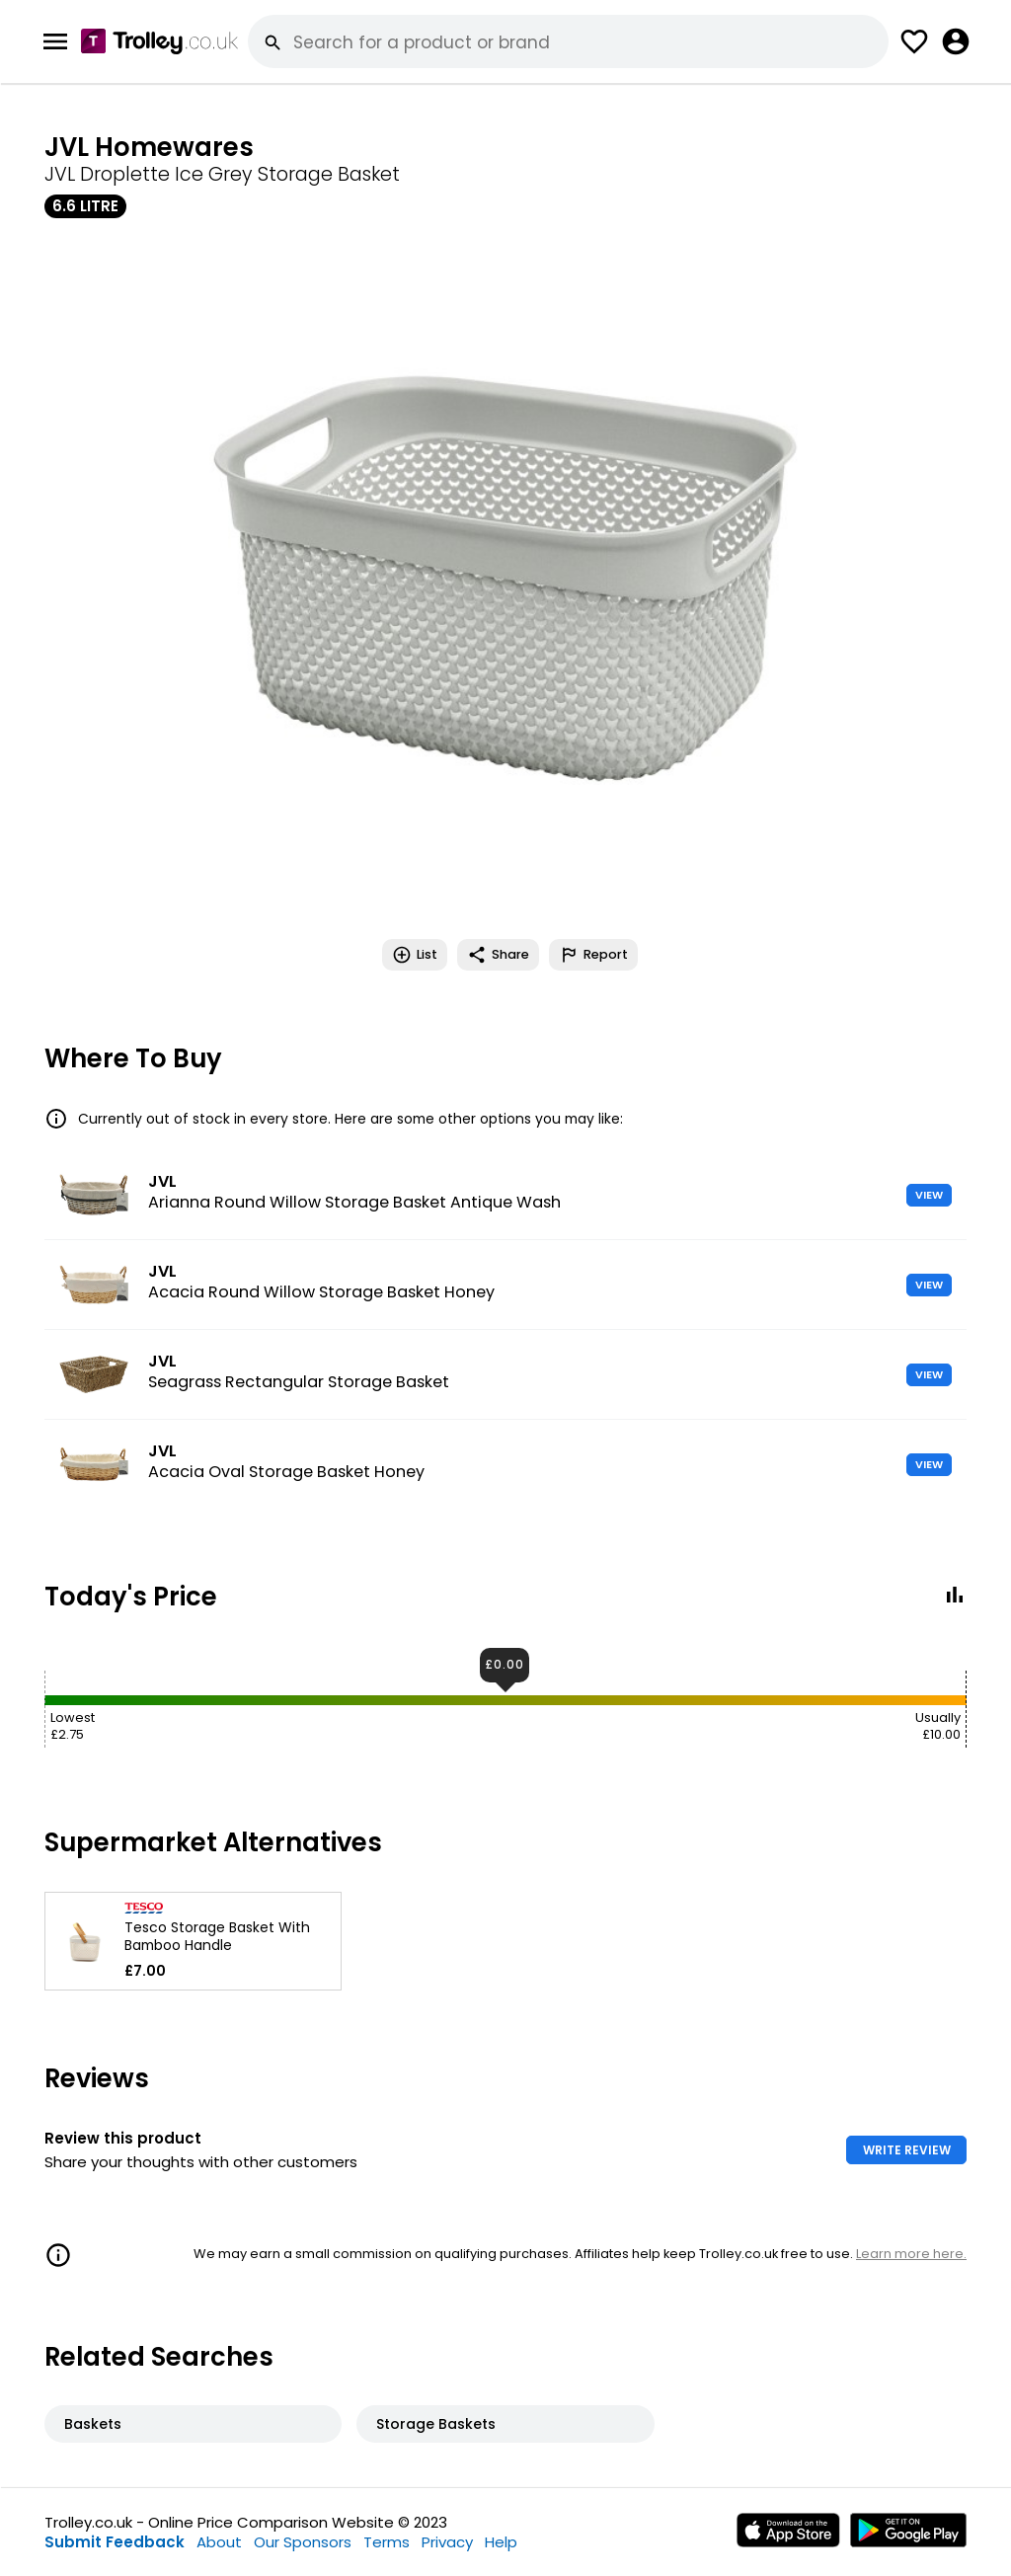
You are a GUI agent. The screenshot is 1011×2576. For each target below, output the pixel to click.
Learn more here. (911, 2253)
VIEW (929, 1195)
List (414, 955)
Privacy (447, 2542)
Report (593, 955)
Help (501, 2542)
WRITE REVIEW (907, 2150)
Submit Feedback (114, 2542)
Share (498, 955)
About (219, 2542)
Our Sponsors (302, 2542)
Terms (386, 2542)
